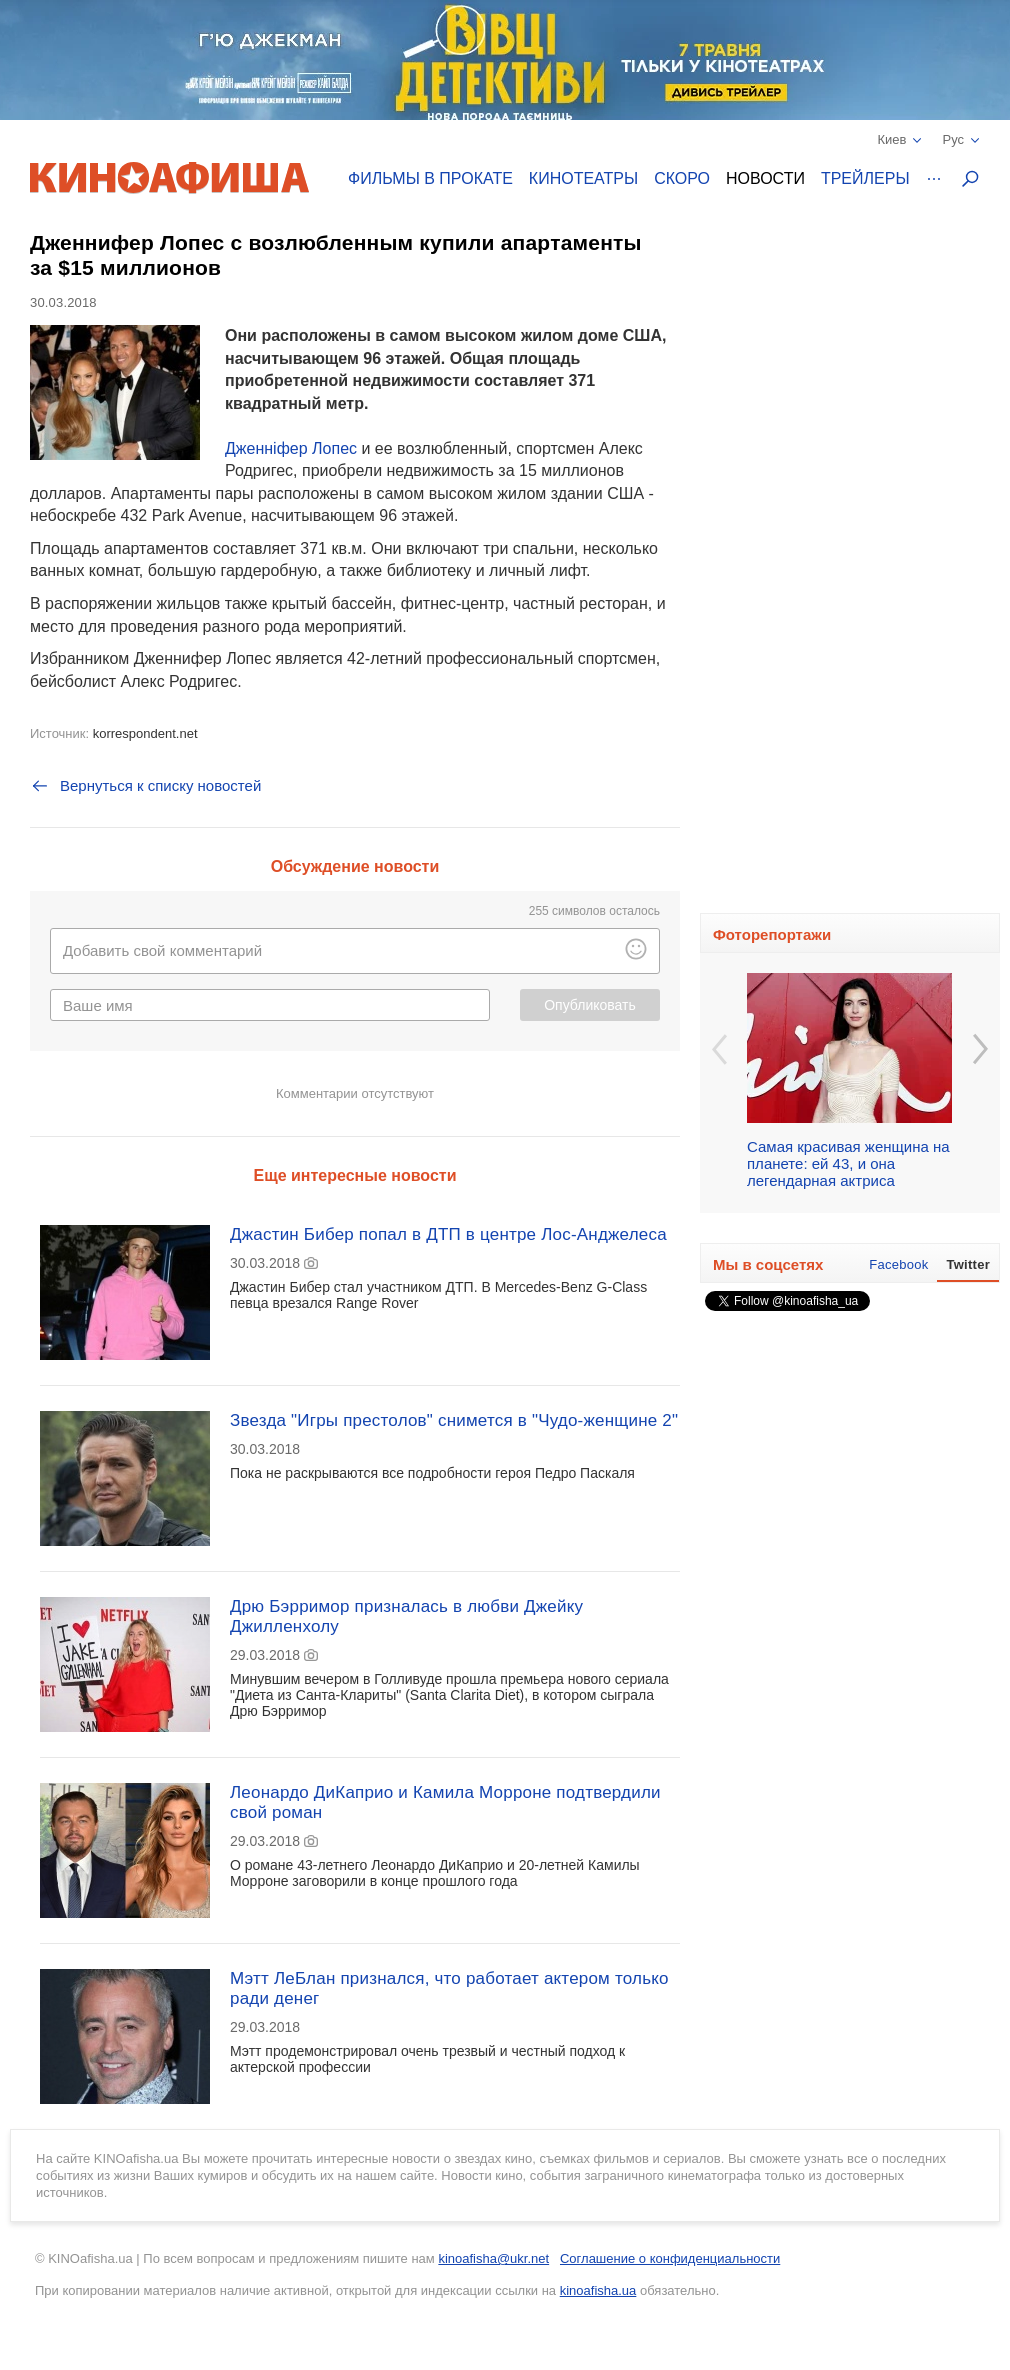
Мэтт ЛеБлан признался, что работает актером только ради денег (449, 1988)
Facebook (898, 1264)
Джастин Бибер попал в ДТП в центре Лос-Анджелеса (448, 1234)
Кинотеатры (583, 178)
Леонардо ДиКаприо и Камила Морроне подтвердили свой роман (445, 1802)
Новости (765, 178)
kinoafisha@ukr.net (493, 2258)
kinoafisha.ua (598, 2290)
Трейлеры (865, 178)
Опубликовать (590, 1005)
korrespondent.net (145, 733)
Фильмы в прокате (430, 178)
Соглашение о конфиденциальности (670, 2258)
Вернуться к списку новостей (145, 786)
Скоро (682, 178)
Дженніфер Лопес (291, 448)
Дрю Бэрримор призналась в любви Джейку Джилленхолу (406, 1616)
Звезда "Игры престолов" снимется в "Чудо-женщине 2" (454, 1420)
